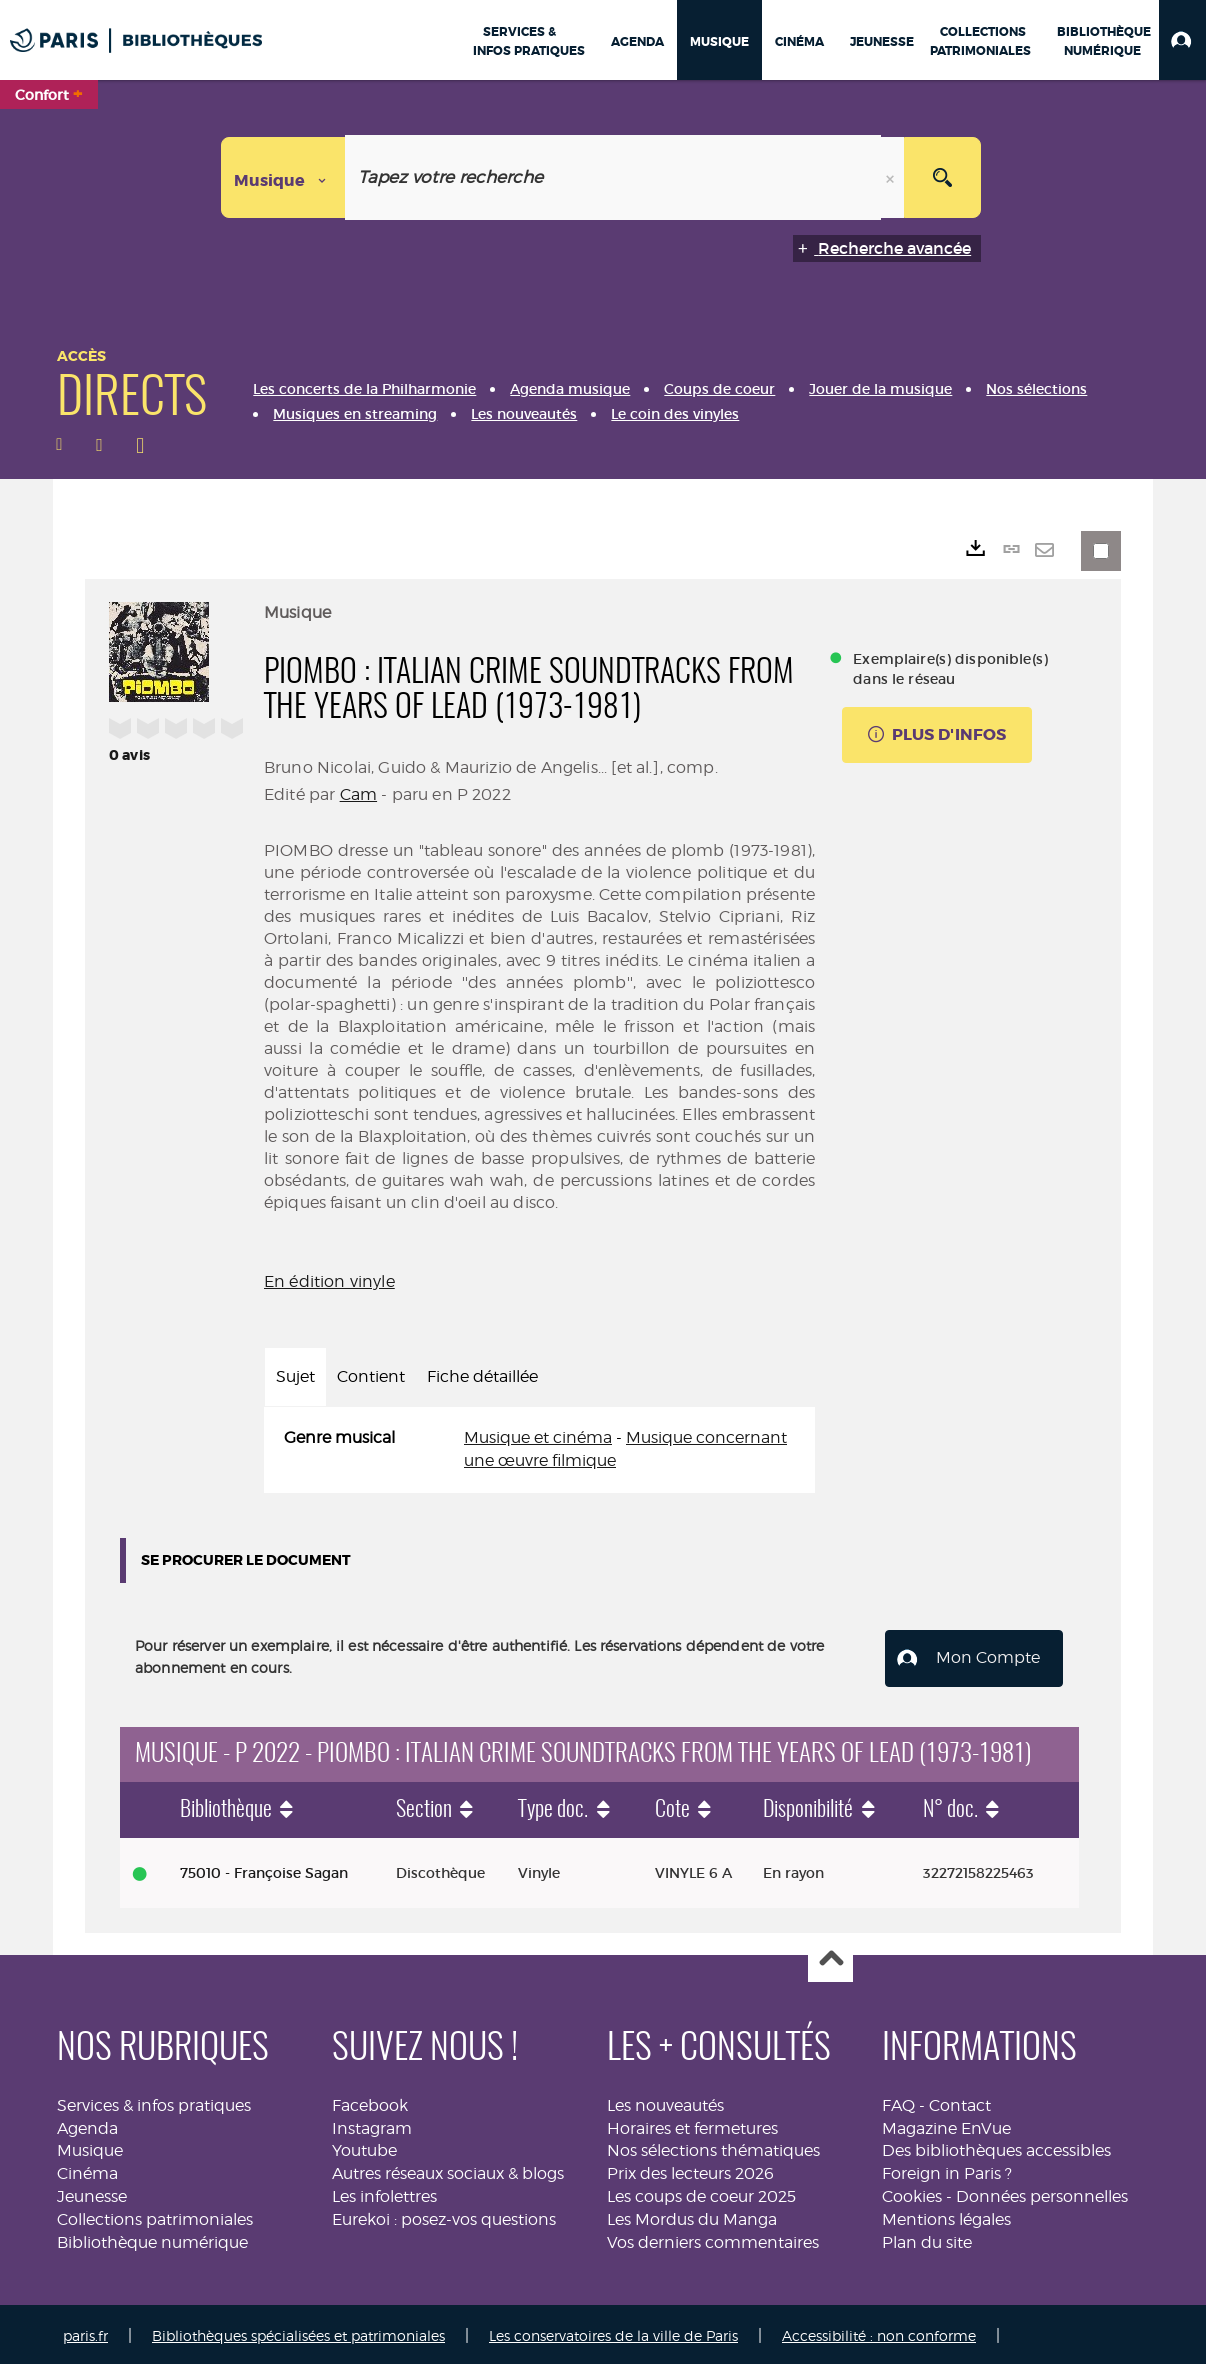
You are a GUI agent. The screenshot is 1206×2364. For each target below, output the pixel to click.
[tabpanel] (539, 1450)
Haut (830, 1956)
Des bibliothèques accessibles (996, 2147)
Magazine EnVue (946, 2124)
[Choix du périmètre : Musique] (283, 177)
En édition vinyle (329, 1281)
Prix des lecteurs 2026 (690, 2170)
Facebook (370, 2101)
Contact (960, 2101)
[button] (1182, 40)
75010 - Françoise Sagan (264, 1869)
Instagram (372, 2124)
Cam (358, 794)
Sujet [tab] (295, 1376)
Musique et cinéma (538, 1437)
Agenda (87, 2124)
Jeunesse (92, 2192)
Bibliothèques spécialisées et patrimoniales (298, 2331)
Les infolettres (384, 2192)
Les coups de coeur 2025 (701, 2192)
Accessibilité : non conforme (879, 2331)
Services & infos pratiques (154, 2101)
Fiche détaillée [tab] (482, 1376)
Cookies (912, 2192)
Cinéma (87, 2170)
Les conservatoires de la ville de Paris (613, 2331)
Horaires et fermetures (692, 2124)
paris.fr (85, 2331)
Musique (90, 2147)
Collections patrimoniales (155, 2215)
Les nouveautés (665, 2101)
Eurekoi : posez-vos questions (444, 2215)
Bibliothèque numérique (152, 2238)
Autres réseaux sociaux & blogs (448, 2170)
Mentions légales (946, 2215)
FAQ (898, 2101)
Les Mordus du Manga (692, 2215)
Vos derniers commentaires (713, 2238)
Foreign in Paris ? (947, 2170)
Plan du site (927, 2238)
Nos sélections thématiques (713, 2147)
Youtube (364, 2147)
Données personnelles (1042, 2192)
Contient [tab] (371, 1376)
